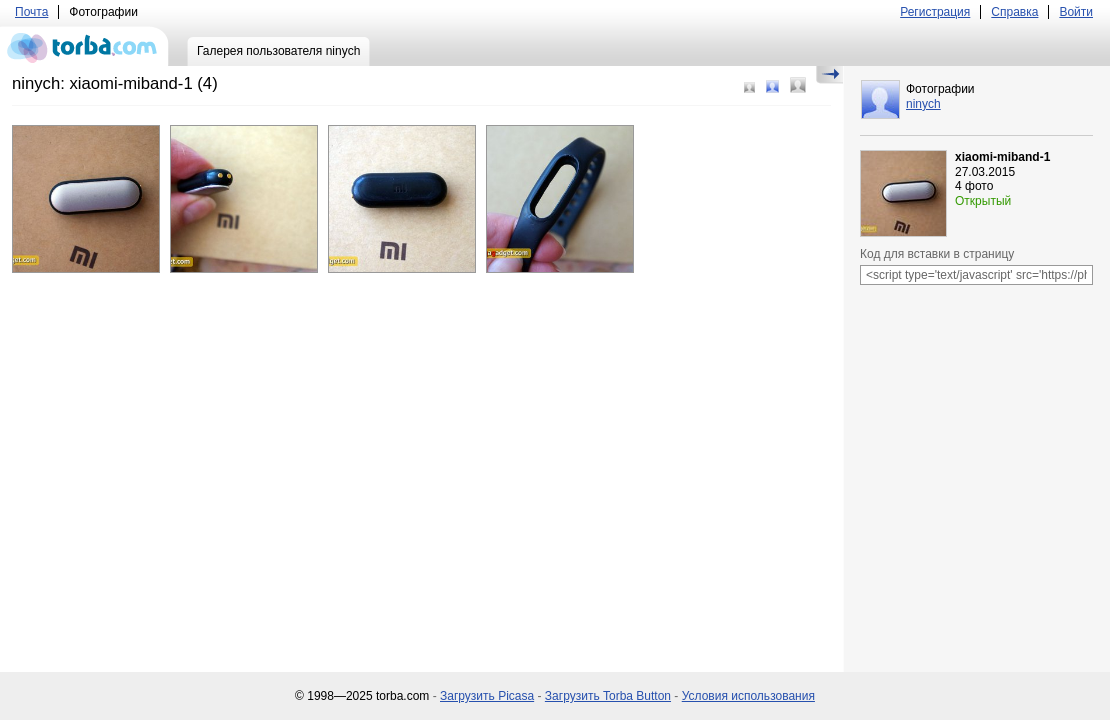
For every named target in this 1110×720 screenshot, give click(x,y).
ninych (923, 104)
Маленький (749, 87)
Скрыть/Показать (829, 75)
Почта (31, 12)
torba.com (84, 46)
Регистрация (935, 12)
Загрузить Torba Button (608, 696)
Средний (772, 86)
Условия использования (748, 696)
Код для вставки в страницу (937, 254)
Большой (798, 85)
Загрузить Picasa (487, 696)
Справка (1014, 12)
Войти (1076, 12)
